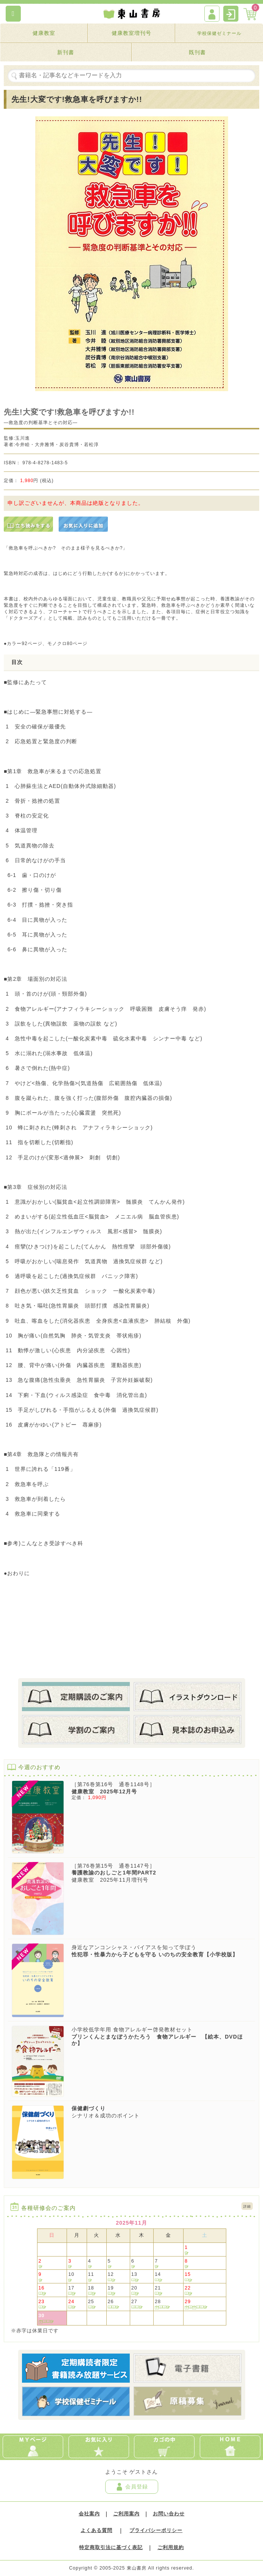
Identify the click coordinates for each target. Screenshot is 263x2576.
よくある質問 (96, 2530)
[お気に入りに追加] (83, 524)
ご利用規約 (170, 2547)
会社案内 (89, 2513)
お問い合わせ (169, 2513)
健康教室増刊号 (131, 33)
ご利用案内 (126, 2513)
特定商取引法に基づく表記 (111, 2547)
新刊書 (65, 52)
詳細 (247, 2206)
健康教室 (44, 33)
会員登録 (131, 2487)
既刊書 (197, 52)
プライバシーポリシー (155, 2530)
